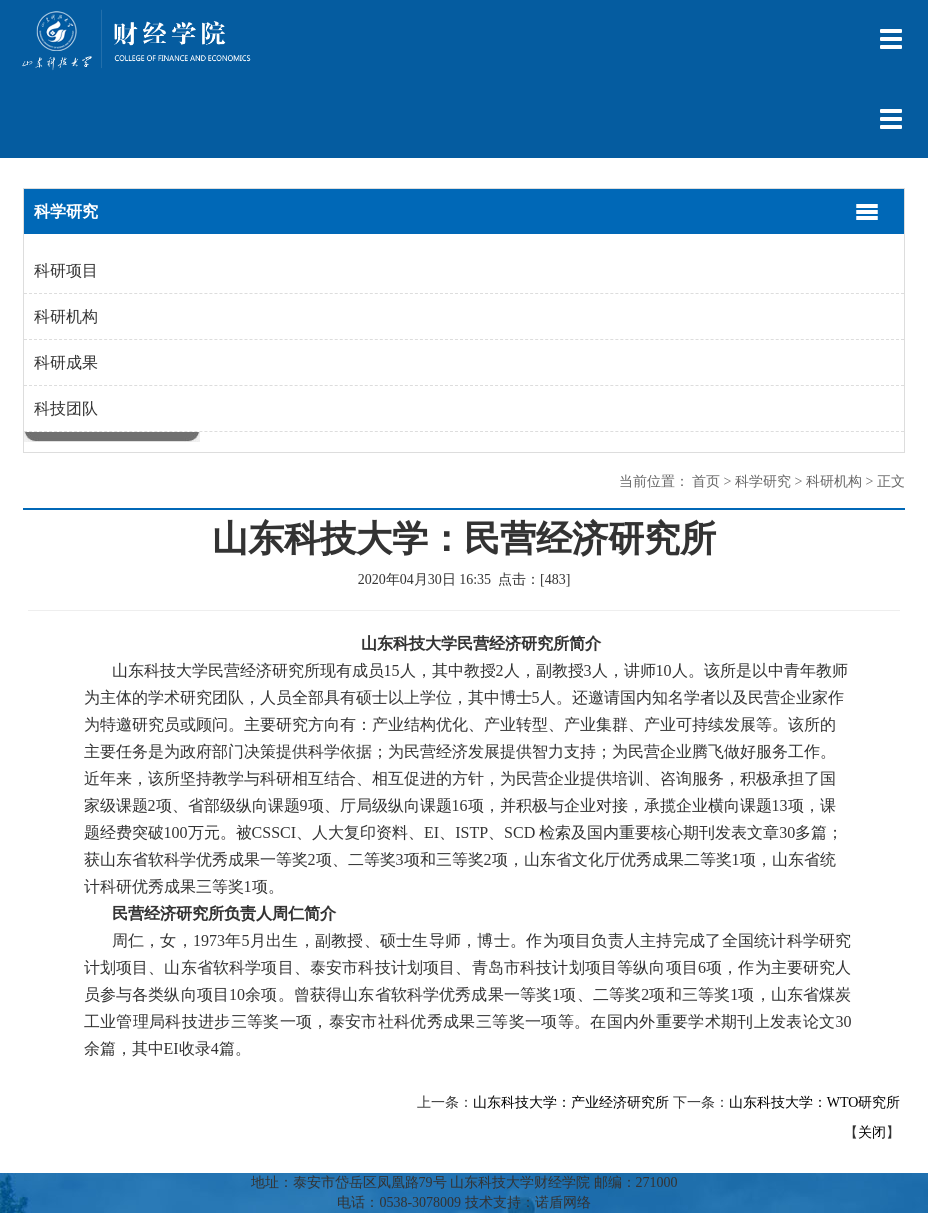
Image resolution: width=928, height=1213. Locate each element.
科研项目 (66, 270)
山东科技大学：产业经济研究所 (571, 1102)
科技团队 (66, 408)
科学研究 (763, 481)
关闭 (872, 1132)
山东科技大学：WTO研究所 (815, 1102)
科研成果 (66, 362)
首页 (706, 481)
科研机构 (66, 316)
